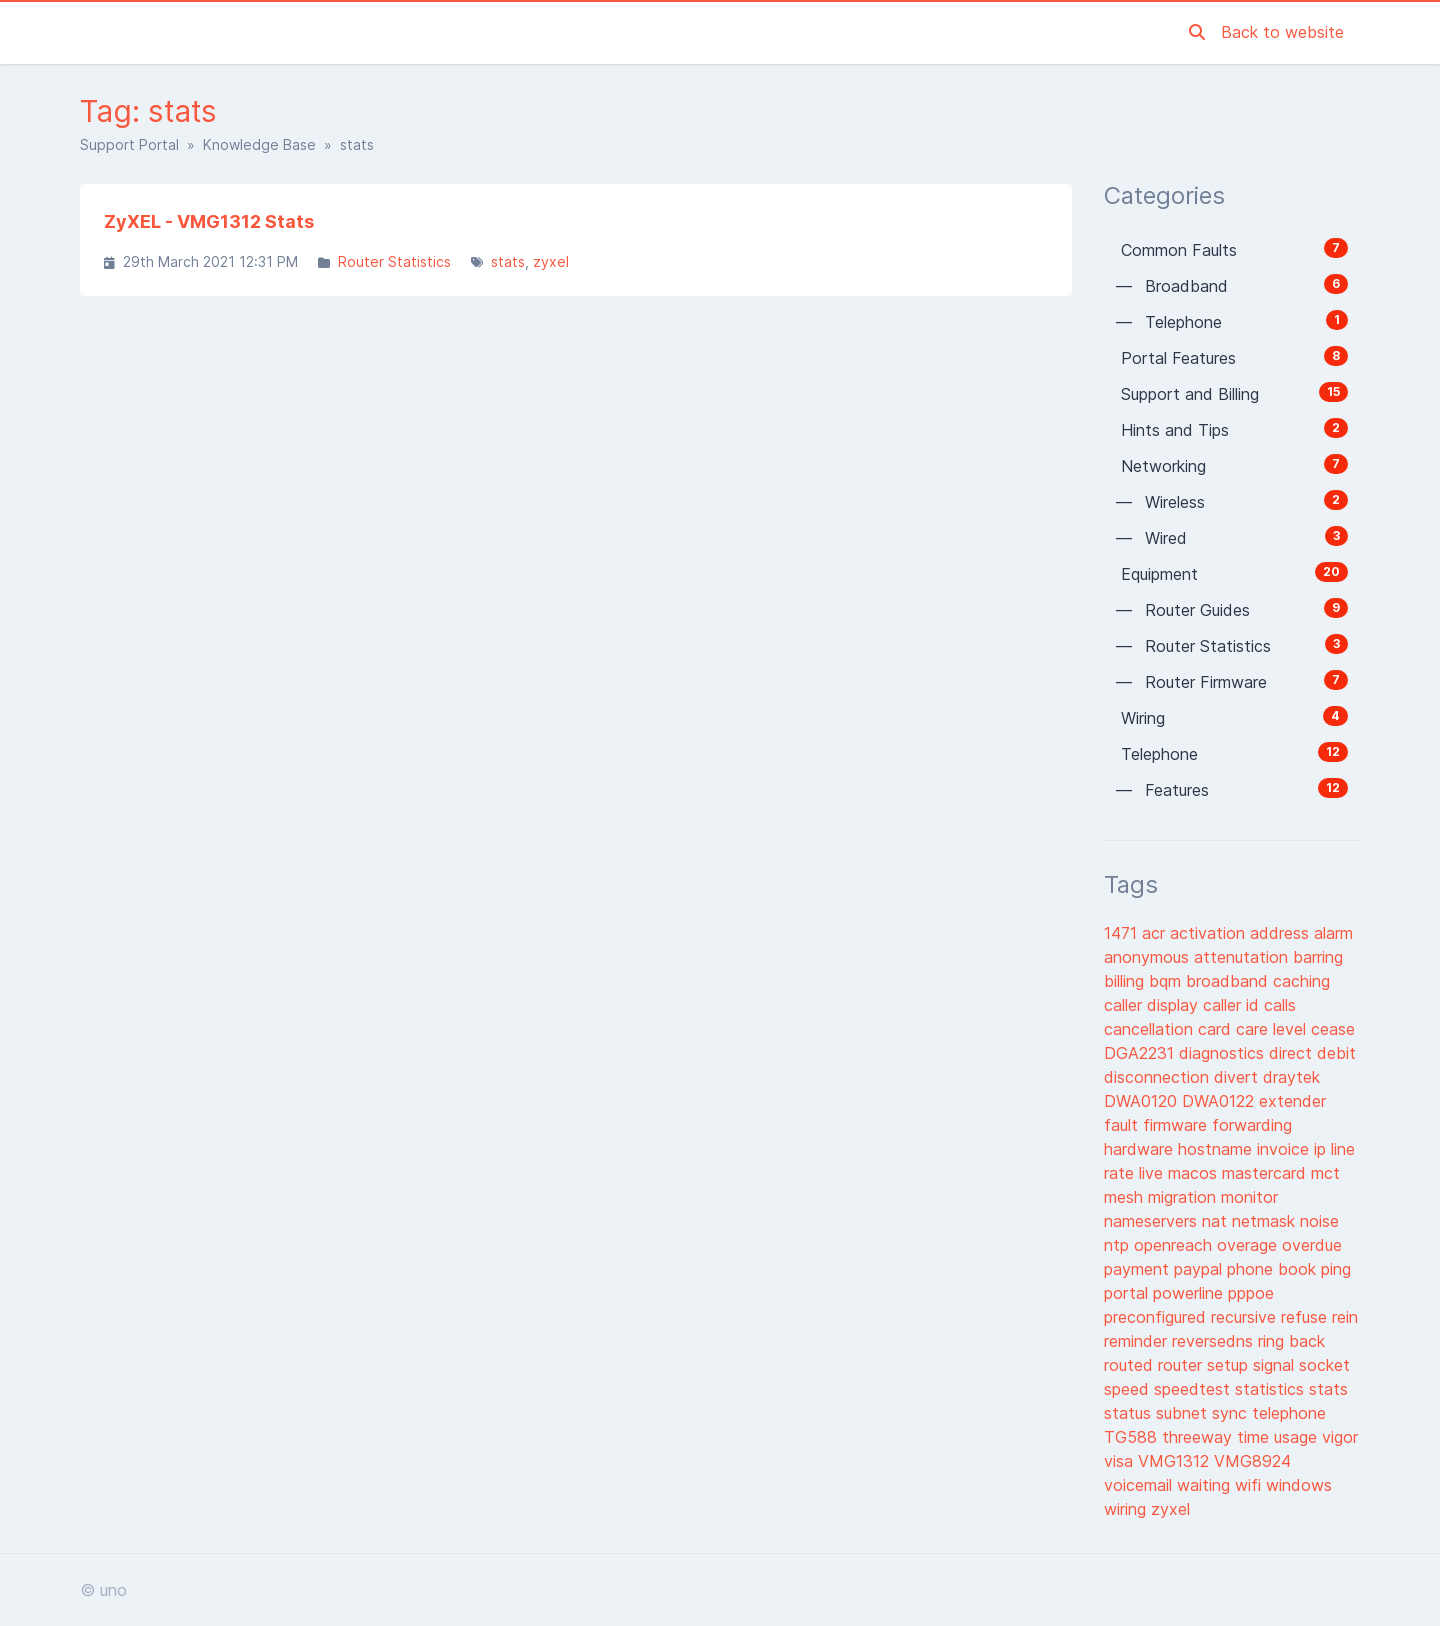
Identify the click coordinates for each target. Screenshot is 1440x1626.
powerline (1190, 1293)
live (1153, 1173)
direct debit (1312, 1053)
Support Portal (129, 144)
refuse (1306, 1317)
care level (1273, 1029)
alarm (1333, 933)
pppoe (1251, 1293)
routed (1131, 1365)
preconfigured (1157, 1317)
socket (1324, 1365)
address (1282, 933)
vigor (1340, 1437)
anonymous (1149, 957)
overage (1249, 1245)
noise (1319, 1221)
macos (1195, 1173)
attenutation (1243, 957)
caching (1301, 981)
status (1130, 1413)
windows (1299, 1485)
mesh (1126, 1197)
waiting (1206, 1485)
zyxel (551, 261)
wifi (1250, 1485)
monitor (1249, 1197)
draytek (1291, 1077)
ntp (1119, 1245)
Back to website (1282, 32)
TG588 (1133, 1437)
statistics (1272, 1389)
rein (1345, 1317)
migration (1184, 1197)
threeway (1199, 1437)
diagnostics (1224, 1053)
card (1217, 1029)
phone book (1274, 1269)
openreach (1175, 1245)
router (1182, 1365)
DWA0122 (1220, 1101)
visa (1121, 1461)
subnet (1184, 1413)
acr (1156, 933)
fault (1123, 1125)
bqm (1167, 981)
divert (1238, 1077)
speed (1129, 1389)
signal (1276, 1365)
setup (1230, 1365)
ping (1336, 1269)
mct (1325, 1173)
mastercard (1266, 1173)
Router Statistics (394, 261)
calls (1280, 1005)
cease (1333, 1029)
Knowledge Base (259, 144)
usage (1298, 1437)
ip (1322, 1149)
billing (1126, 981)
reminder (1138, 1341)
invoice (1285, 1149)
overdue (1312, 1245)
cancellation (1151, 1029)
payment (1139, 1269)
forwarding (1252, 1125)
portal (1128, 1293)
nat (1217, 1221)
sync (1232, 1413)
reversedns (1215, 1341)
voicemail (1140, 1485)
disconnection (1159, 1077)
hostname (1217, 1149)
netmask (1266, 1221)
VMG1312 (1176, 1461)
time (1255, 1437)
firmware (1177, 1125)
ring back (1291, 1341)
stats (508, 261)
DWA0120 (1143, 1101)
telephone (1289, 1413)
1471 (1123, 933)
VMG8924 (1252, 1461)
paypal (1200, 1269)
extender (1292, 1101)
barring (1318, 957)
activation (1210, 933)
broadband (1229, 981)
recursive (1246, 1317)
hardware (1141, 1149)
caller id (1233, 1005)
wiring (1127, 1509)
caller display (1153, 1005)
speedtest (1194, 1389)
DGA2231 (1141, 1053)
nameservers (1153, 1221)
